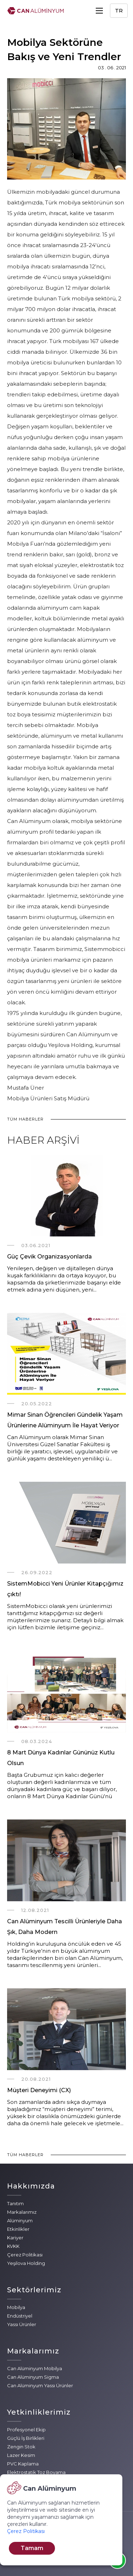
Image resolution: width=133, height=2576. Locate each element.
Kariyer (15, 2237)
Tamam (32, 2548)
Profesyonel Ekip (26, 2429)
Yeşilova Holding (26, 2263)
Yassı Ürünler (21, 2324)
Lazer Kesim (21, 2455)
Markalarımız (22, 2212)
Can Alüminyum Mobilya (34, 2368)
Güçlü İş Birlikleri (25, 2438)
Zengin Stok (21, 2446)
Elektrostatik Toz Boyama (36, 2472)
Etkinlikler (18, 2229)
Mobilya (16, 2307)
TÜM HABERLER (25, 1119)
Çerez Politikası (25, 2254)
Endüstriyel (19, 2316)
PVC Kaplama (23, 2464)
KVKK (13, 2246)
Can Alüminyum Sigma (33, 2377)
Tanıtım (15, 2203)
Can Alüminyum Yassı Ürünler (40, 2385)
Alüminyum (20, 2220)
